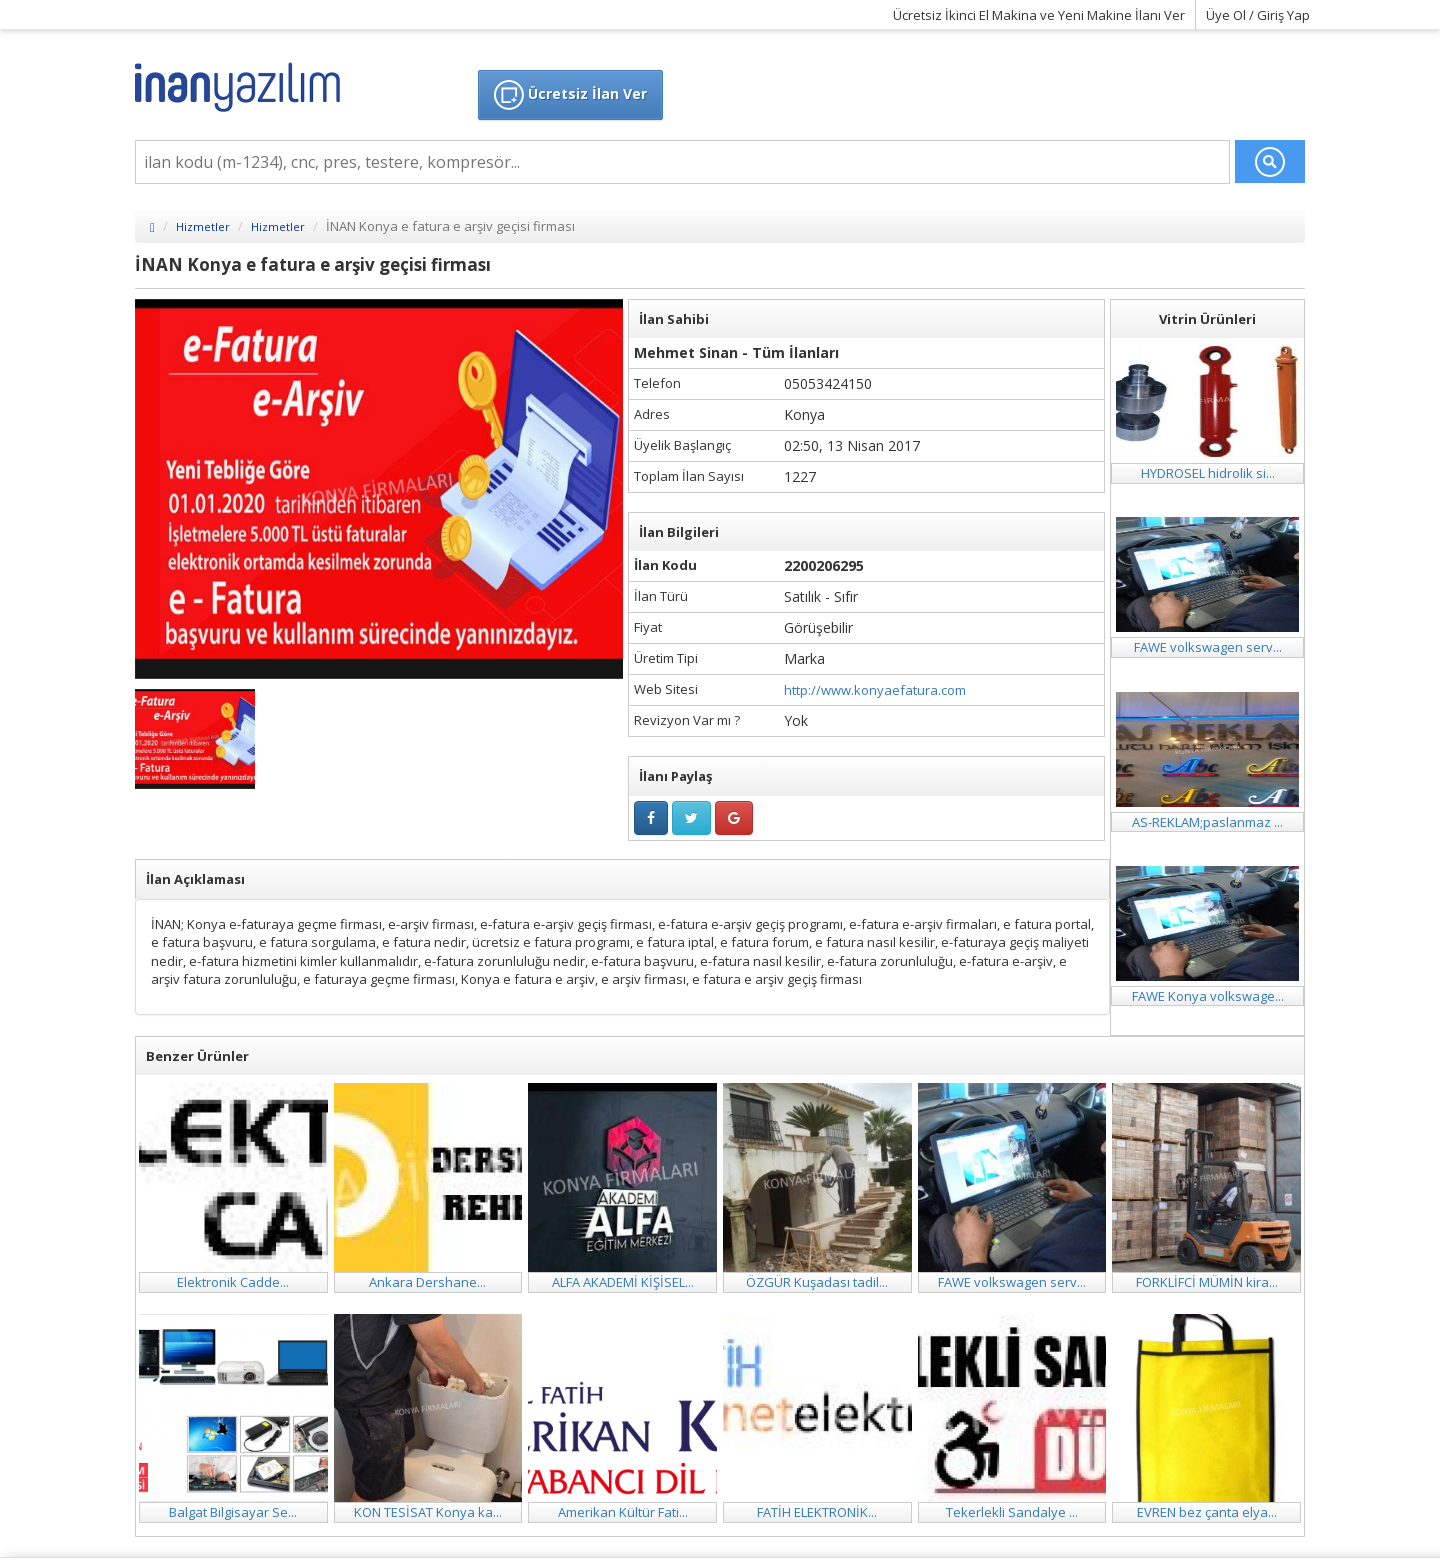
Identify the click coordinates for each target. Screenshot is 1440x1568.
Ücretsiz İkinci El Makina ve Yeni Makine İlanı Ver (1039, 15)
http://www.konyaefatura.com (875, 690)
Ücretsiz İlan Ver (570, 95)
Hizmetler (203, 226)
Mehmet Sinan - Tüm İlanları (736, 352)
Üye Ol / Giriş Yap (1258, 15)
